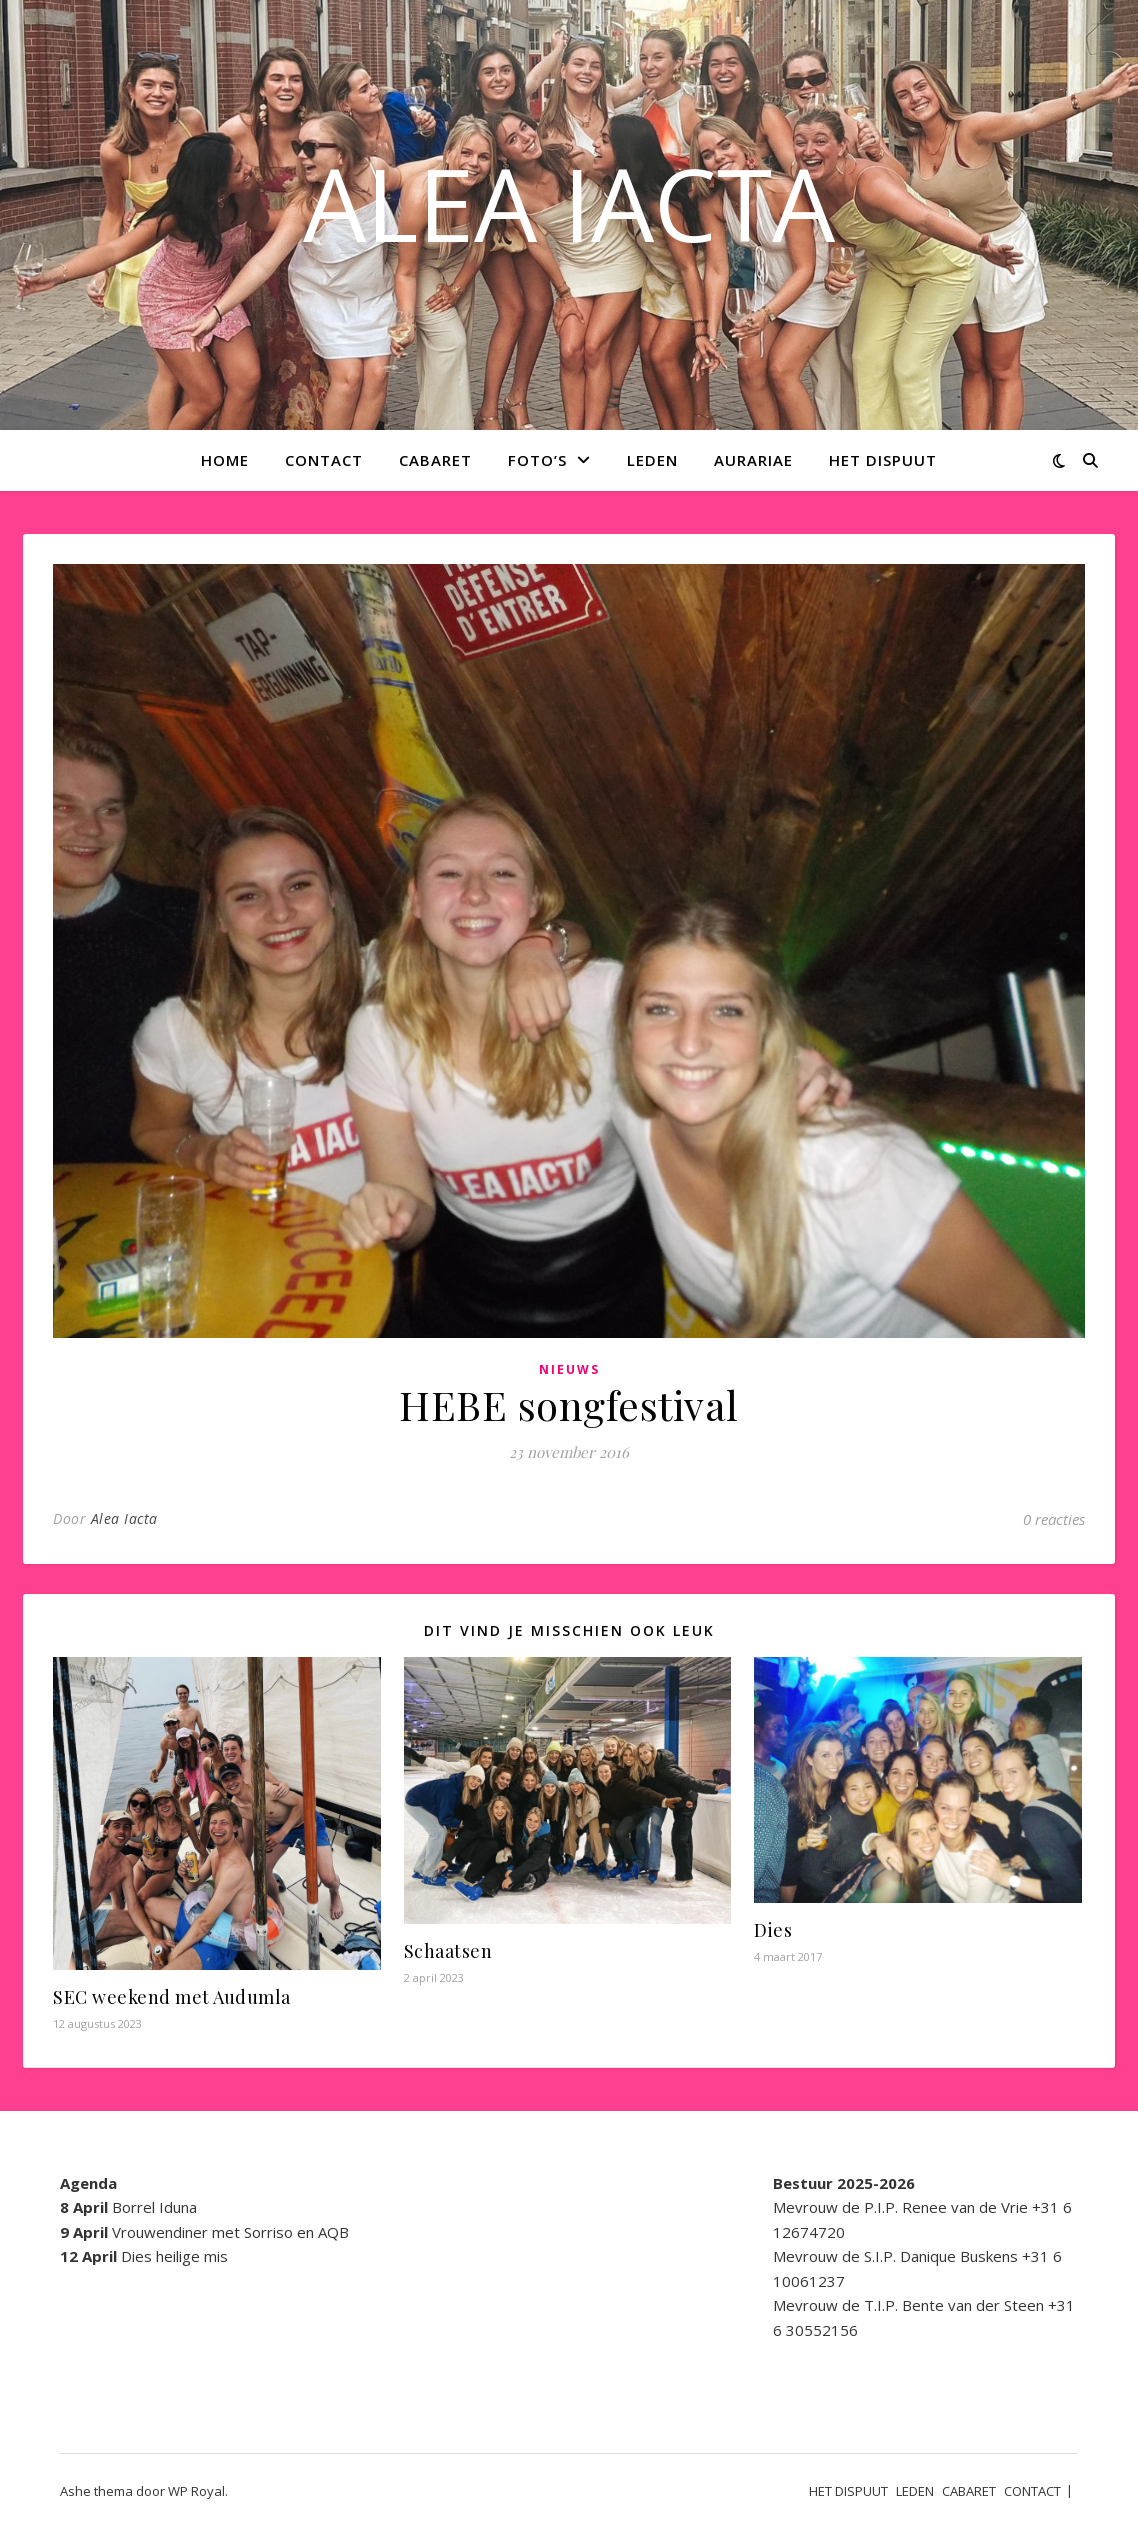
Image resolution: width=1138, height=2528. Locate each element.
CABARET (435, 460)
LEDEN (652, 460)
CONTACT (324, 460)
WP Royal (196, 2491)
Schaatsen (448, 1951)
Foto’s (537, 460)
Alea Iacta (124, 1518)
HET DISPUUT (883, 460)
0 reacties (1054, 1519)
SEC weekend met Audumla (172, 1997)
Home (225, 460)
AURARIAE (753, 460)
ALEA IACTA (569, 203)
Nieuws (569, 1369)
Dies (773, 1930)
